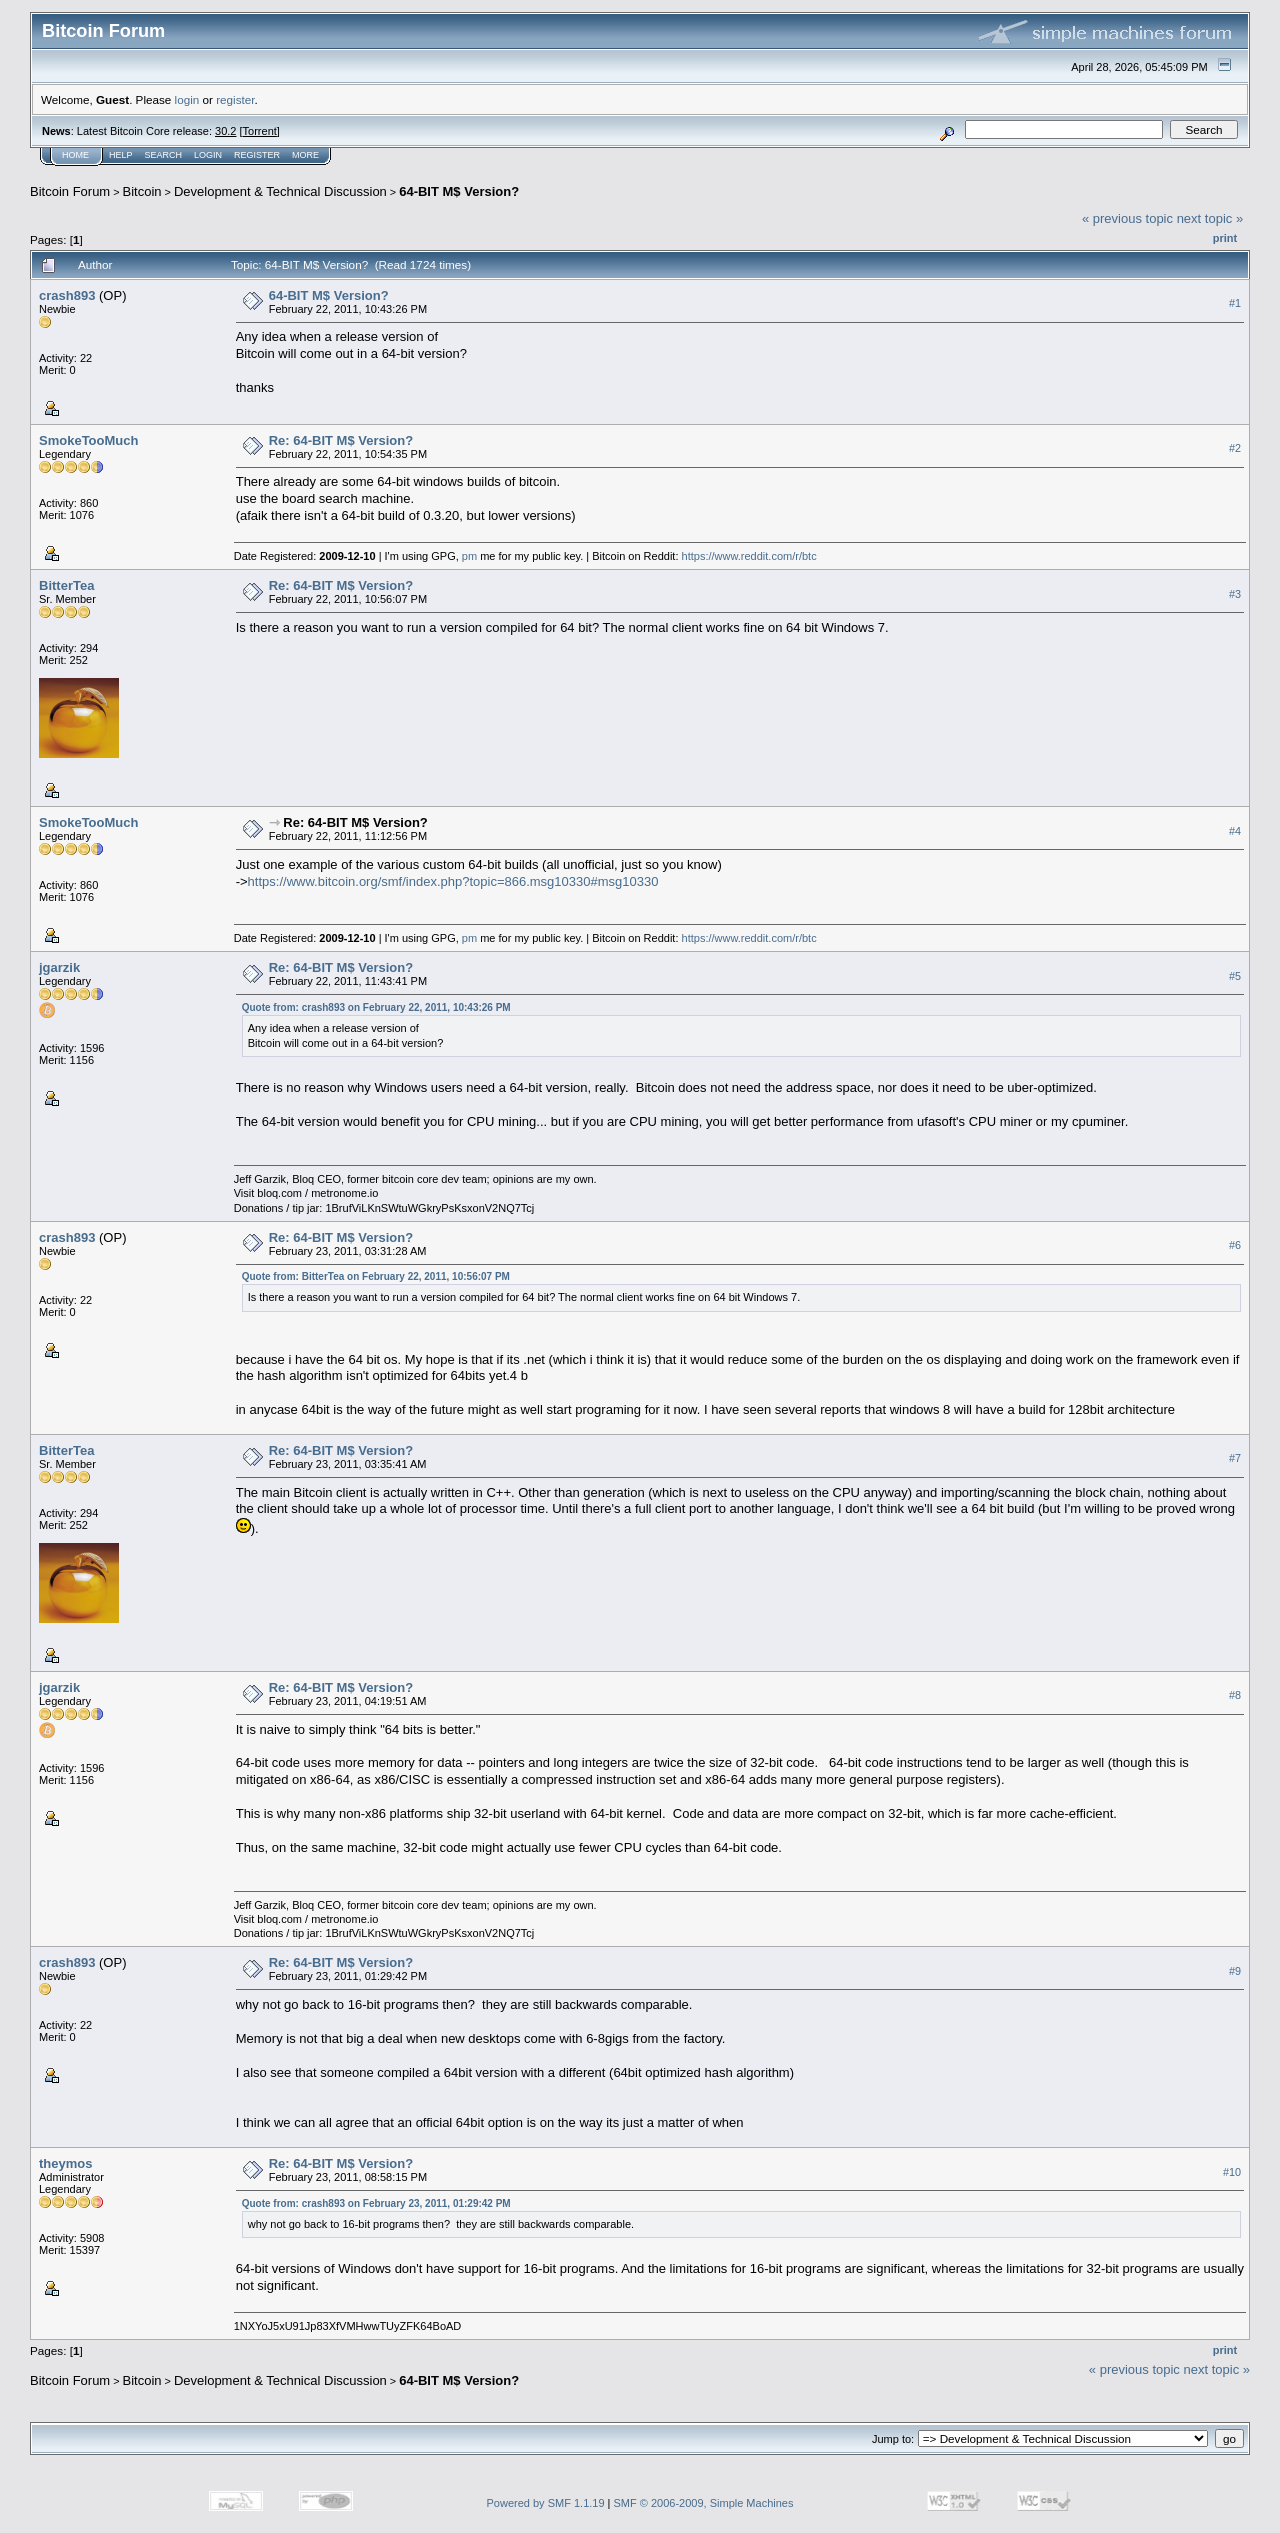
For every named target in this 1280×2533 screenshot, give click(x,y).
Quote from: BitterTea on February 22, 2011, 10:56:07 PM (376, 1276)
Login (208, 155)
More (305, 155)
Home (75, 155)
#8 (1235, 1696)
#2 (1235, 448)
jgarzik (59, 967)
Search (164, 155)
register (235, 99)
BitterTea (66, 585)
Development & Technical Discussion (280, 191)
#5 (1235, 976)
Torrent (260, 131)
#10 (1232, 2172)
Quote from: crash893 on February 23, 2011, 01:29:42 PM (376, 2203)
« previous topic (1127, 218)
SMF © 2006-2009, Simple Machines (704, 2503)
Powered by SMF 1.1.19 (546, 2503)
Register (257, 155)
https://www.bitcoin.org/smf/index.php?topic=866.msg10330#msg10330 (453, 881)
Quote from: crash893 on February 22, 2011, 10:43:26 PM (376, 1007)
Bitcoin (142, 191)
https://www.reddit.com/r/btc (749, 556)
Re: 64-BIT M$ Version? (341, 440)
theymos (65, 2163)
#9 (1235, 1971)
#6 (1235, 1245)
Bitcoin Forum (70, 191)
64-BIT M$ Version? (459, 191)
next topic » (1210, 218)
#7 (1235, 1459)
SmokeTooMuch (88, 440)
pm (469, 556)
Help (121, 155)
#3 (1235, 594)
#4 (1235, 831)
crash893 (67, 295)
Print (1225, 238)
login (187, 99)
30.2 (225, 131)
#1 (1235, 303)
